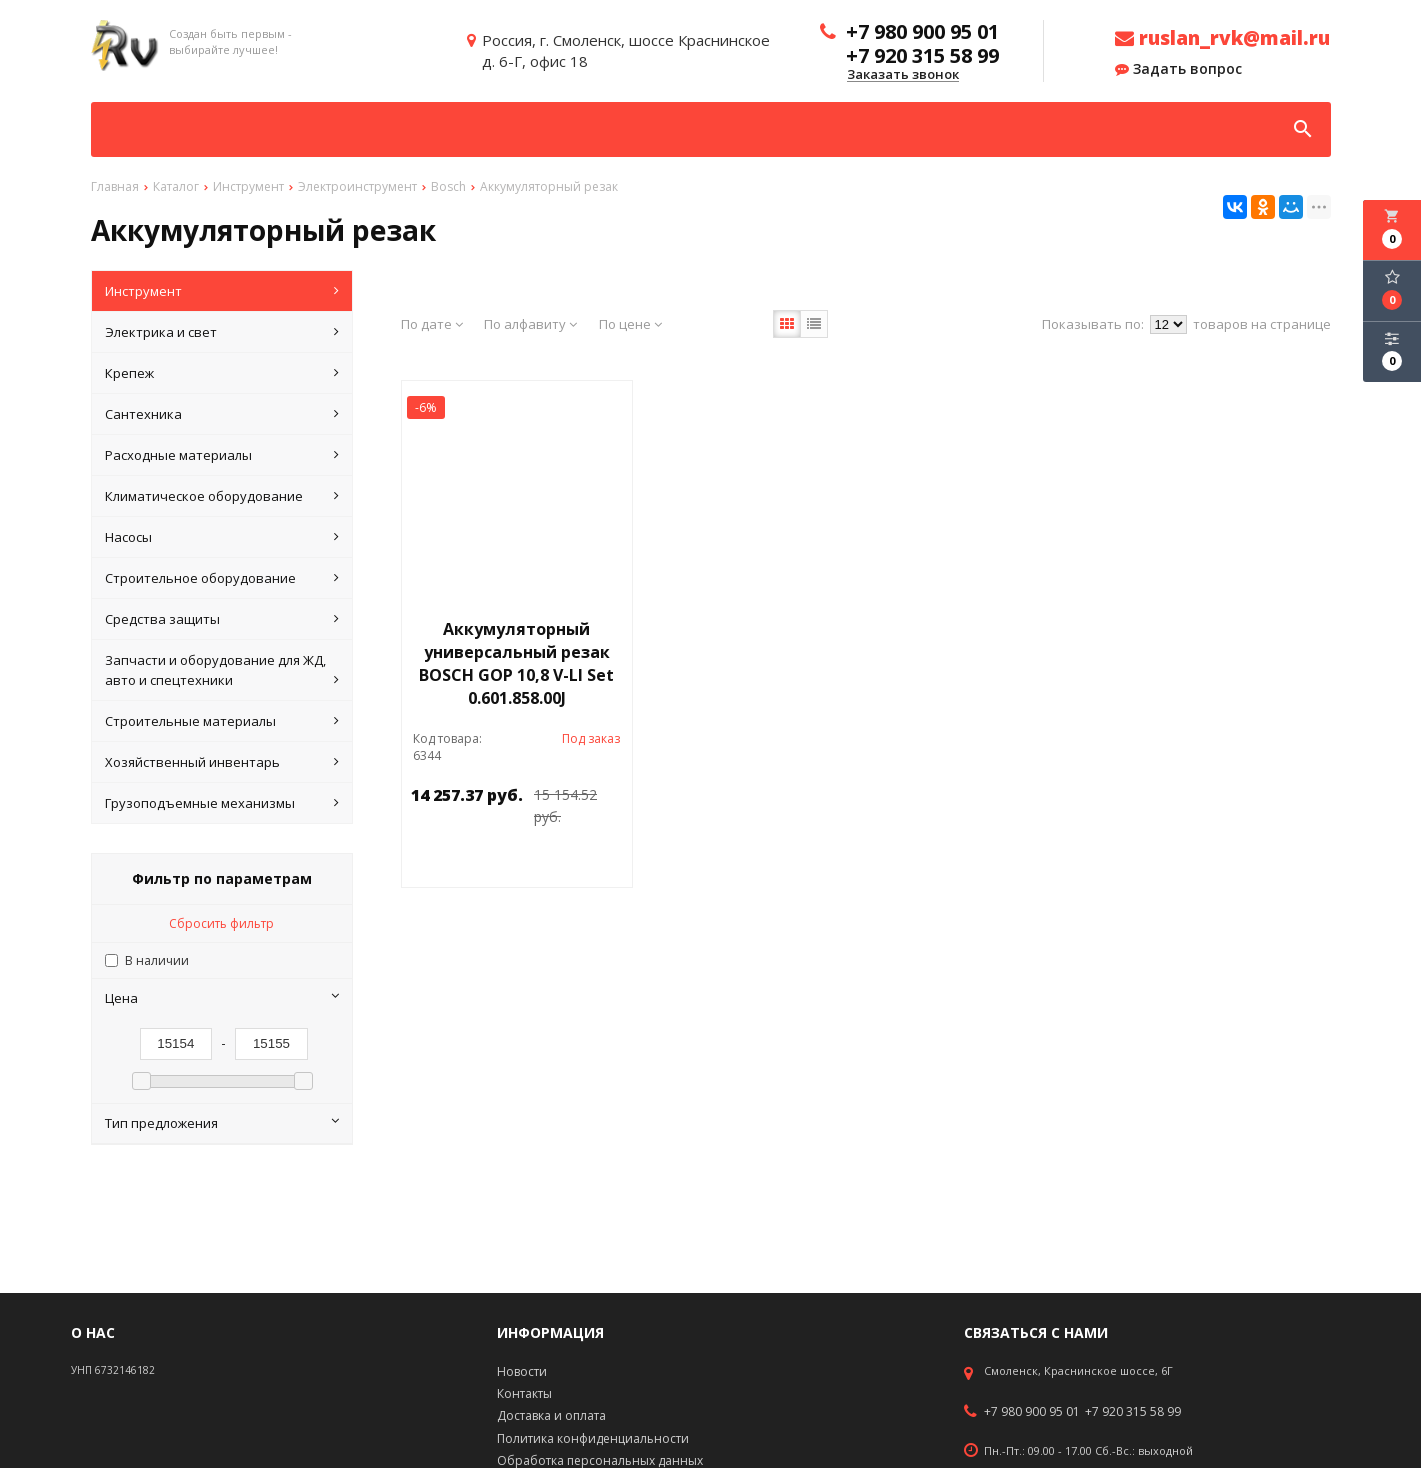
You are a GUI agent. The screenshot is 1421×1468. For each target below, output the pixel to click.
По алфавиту (530, 324)
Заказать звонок (903, 75)
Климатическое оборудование (222, 496)
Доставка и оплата (551, 1415)
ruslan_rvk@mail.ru (1222, 38)
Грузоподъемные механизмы (222, 803)
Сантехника (222, 414)
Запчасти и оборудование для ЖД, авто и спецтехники (222, 670)
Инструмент (222, 291)
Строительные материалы (222, 721)
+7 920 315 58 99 (1133, 1412)
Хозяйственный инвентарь (222, 762)
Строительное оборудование (222, 578)
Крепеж (222, 373)
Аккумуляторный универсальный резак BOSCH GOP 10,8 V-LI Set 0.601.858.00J (516, 663)
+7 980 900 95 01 (1032, 1412)
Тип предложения (222, 1123)
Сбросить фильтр (221, 923)
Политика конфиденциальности (593, 1438)
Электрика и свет (222, 332)
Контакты (524, 1393)
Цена (222, 998)
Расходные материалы (222, 455)
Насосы (222, 537)
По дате (432, 324)
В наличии (157, 960)
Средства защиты (222, 619)
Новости (522, 1371)
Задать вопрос (1178, 69)
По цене (630, 324)
